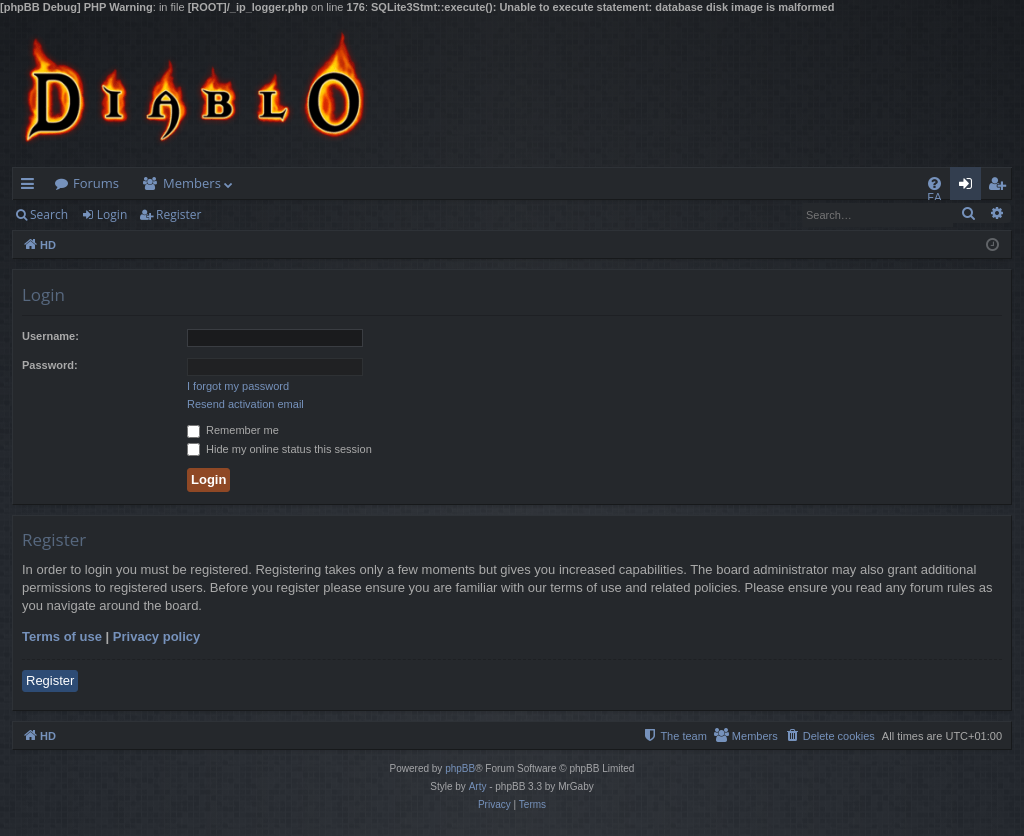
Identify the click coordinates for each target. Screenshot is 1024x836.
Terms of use (62, 636)
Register (178, 214)
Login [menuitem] (969, 187)
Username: (50, 336)
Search (49, 214)
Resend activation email (245, 404)
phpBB (460, 768)
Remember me (233, 430)
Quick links (31, 187)
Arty (478, 786)
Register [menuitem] (1001, 187)
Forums (96, 183)
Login (112, 214)
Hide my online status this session (279, 449)
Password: (50, 365)
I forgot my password (238, 386)
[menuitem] (934, 183)
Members (192, 183)
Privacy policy (156, 636)
